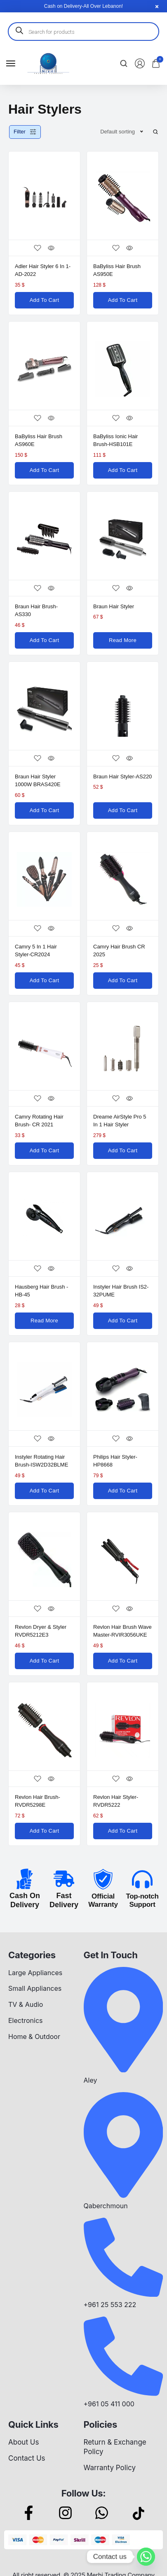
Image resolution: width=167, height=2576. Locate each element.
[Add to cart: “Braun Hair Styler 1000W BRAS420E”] (44, 810)
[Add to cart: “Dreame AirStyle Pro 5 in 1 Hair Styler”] (122, 1150)
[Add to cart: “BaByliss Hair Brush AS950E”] (122, 300)
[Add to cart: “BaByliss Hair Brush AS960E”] (44, 470)
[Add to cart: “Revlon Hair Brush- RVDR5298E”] (44, 1831)
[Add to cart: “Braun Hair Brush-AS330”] (44, 640)
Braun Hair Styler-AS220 (122, 776)
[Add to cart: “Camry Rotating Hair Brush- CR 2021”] (44, 1150)
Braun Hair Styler (113, 606)
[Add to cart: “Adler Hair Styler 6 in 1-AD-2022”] (44, 300)
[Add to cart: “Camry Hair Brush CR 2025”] (122, 980)
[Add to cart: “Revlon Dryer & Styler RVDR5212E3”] (44, 1661)
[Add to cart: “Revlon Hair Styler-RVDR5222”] (122, 1831)
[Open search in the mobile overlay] (83, 31)
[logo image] (48, 63)
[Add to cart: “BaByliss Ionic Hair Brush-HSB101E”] (122, 470)
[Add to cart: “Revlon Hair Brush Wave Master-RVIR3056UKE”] (122, 1661)
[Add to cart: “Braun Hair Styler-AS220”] (122, 810)
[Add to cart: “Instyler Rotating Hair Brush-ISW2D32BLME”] (44, 1491)
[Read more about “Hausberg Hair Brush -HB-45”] (44, 1321)
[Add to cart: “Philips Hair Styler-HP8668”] (122, 1491)
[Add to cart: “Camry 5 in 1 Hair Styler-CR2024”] (44, 980)
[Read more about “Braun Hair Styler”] (122, 640)
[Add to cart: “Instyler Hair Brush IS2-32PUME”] (122, 1321)
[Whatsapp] (146, 2557)
